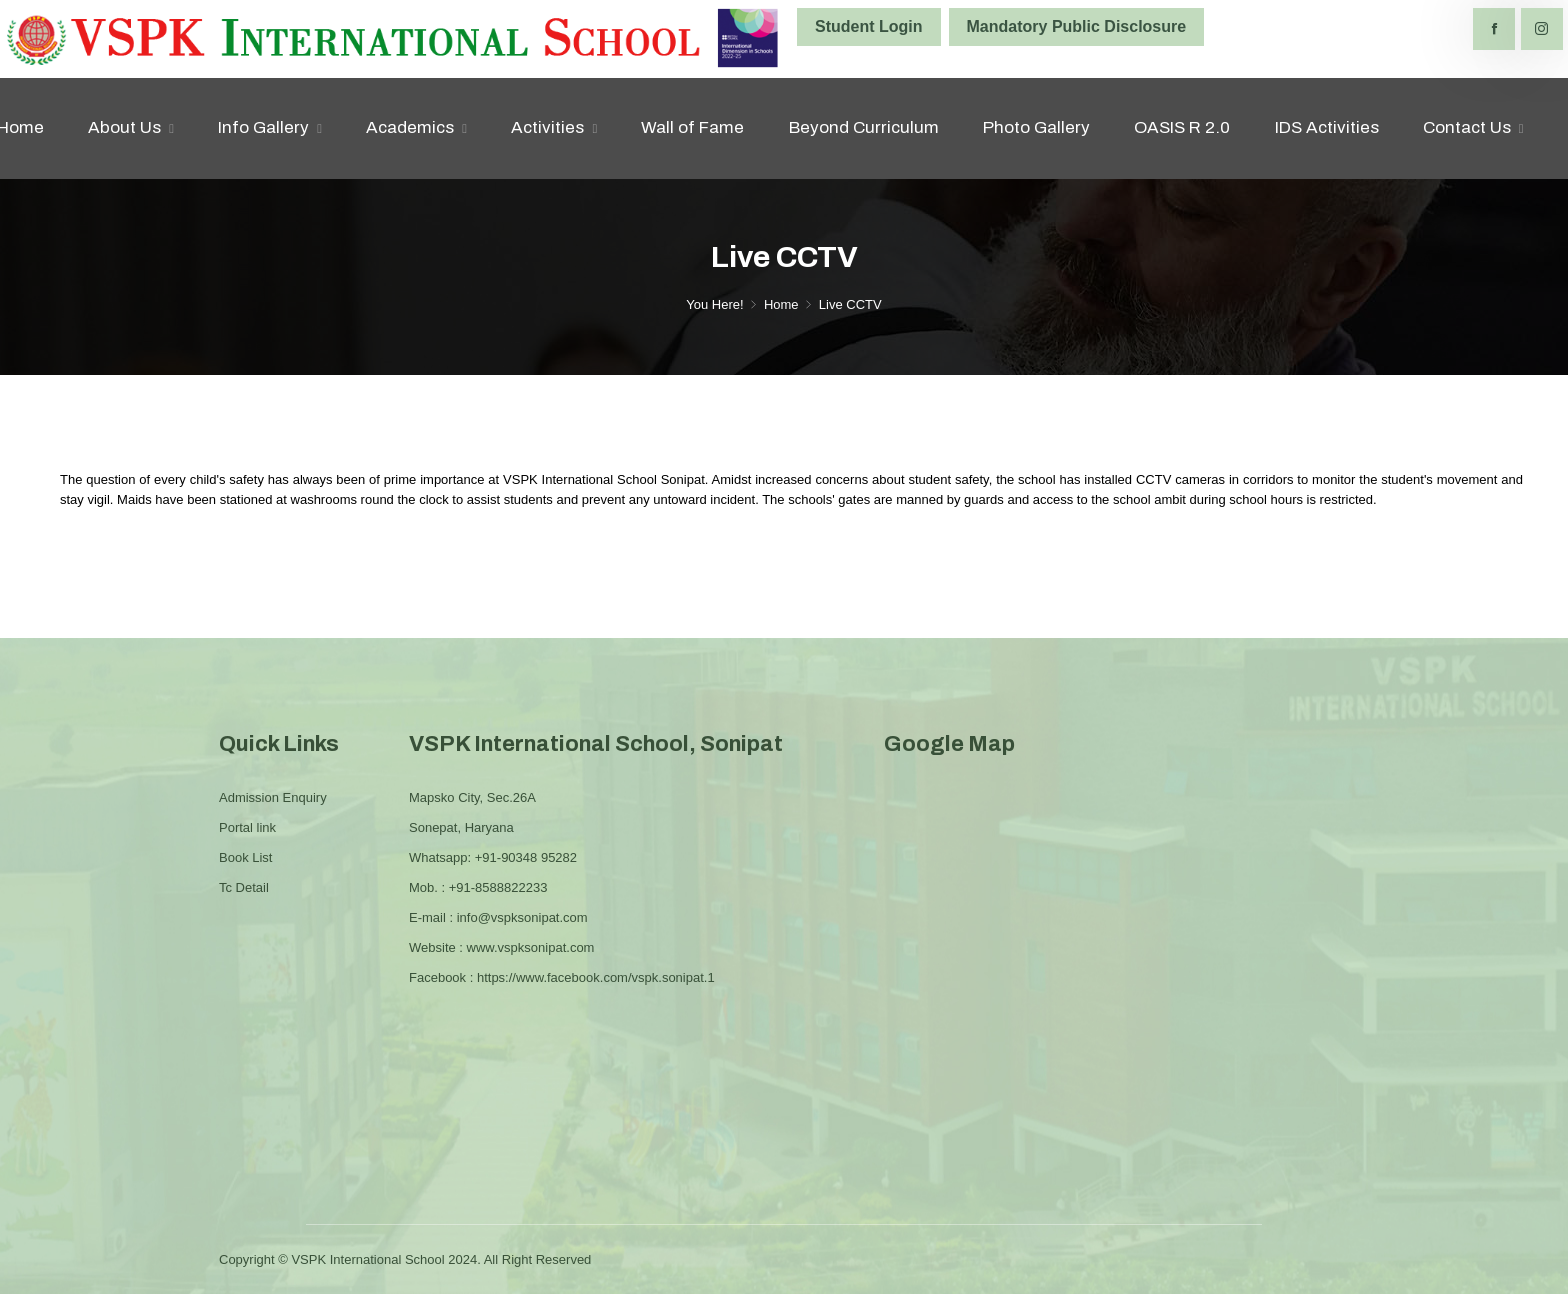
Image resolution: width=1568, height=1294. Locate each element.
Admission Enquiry (273, 797)
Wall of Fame (692, 127)
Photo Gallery (1036, 127)
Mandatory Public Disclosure (1077, 26)
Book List (245, 857)
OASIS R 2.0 (1182, 127)
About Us (124, 127)
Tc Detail (244, 887)
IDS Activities (1327, 127)
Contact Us (1467, 127)
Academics (410, 127)
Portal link (247, 827)
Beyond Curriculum (864, 127)
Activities (547, 127)
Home (781, 304)
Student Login (869, 26)
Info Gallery (263, 127)
